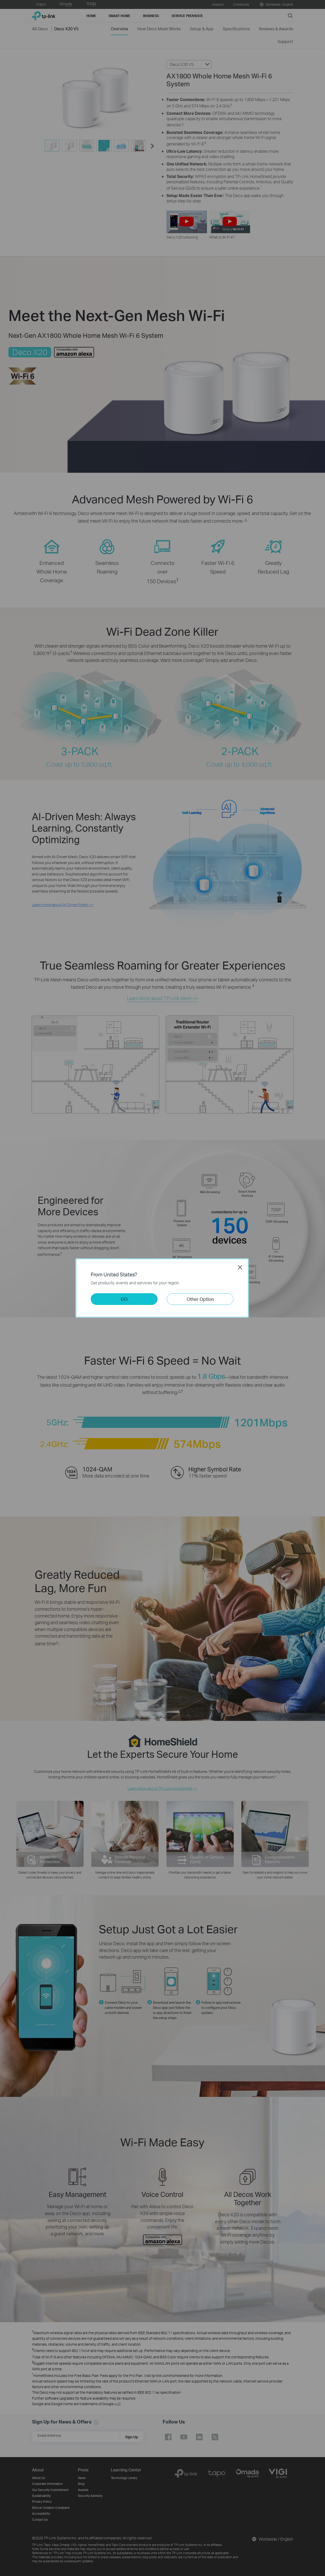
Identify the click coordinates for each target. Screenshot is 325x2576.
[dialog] (162, 1288)
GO (124, 1299)
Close (240, 1267)
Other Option (200, 1299)
